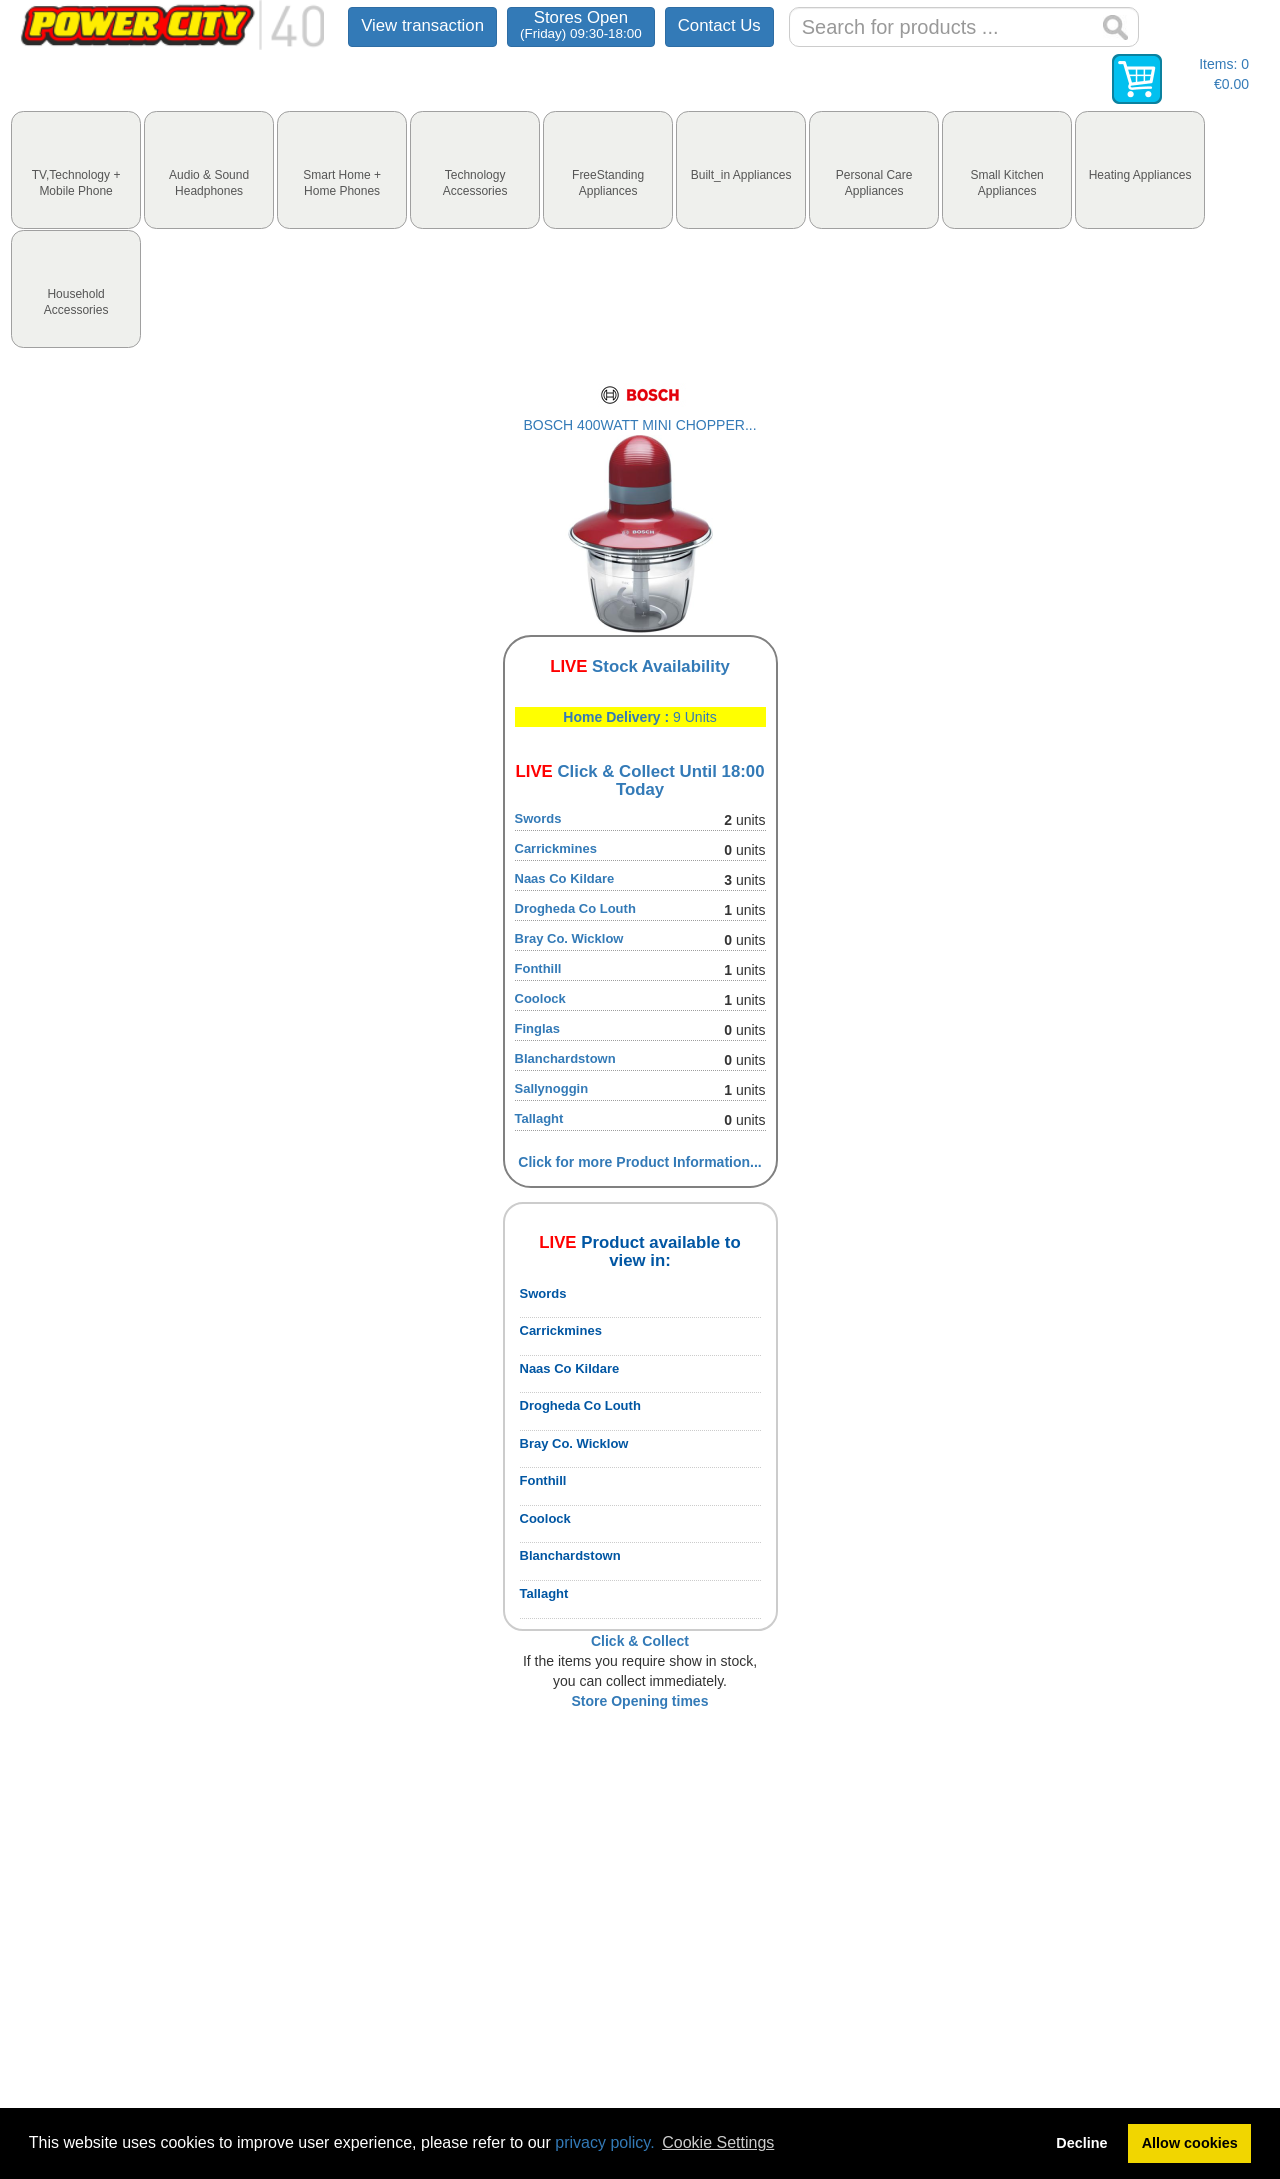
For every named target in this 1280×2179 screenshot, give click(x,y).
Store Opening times (640, 1701)
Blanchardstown (565, 1058)
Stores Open (581, 24)
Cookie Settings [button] (718, 2142)
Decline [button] (1081, 2143)
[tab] (76, 170)
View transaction (422, 25)
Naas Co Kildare (565, 878)
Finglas (538, 1028)
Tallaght (539, 1118)
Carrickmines (556, 848)
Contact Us (719, 25)
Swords (538, 818)
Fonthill (538, 968)
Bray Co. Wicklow (569, 938)
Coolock (540, 998)
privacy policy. (604, 2142)
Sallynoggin (552, 1088)
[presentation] (76, 170)
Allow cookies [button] (1190, 2143)
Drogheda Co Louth (575, 908)
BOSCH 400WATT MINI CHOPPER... (639, 425)
